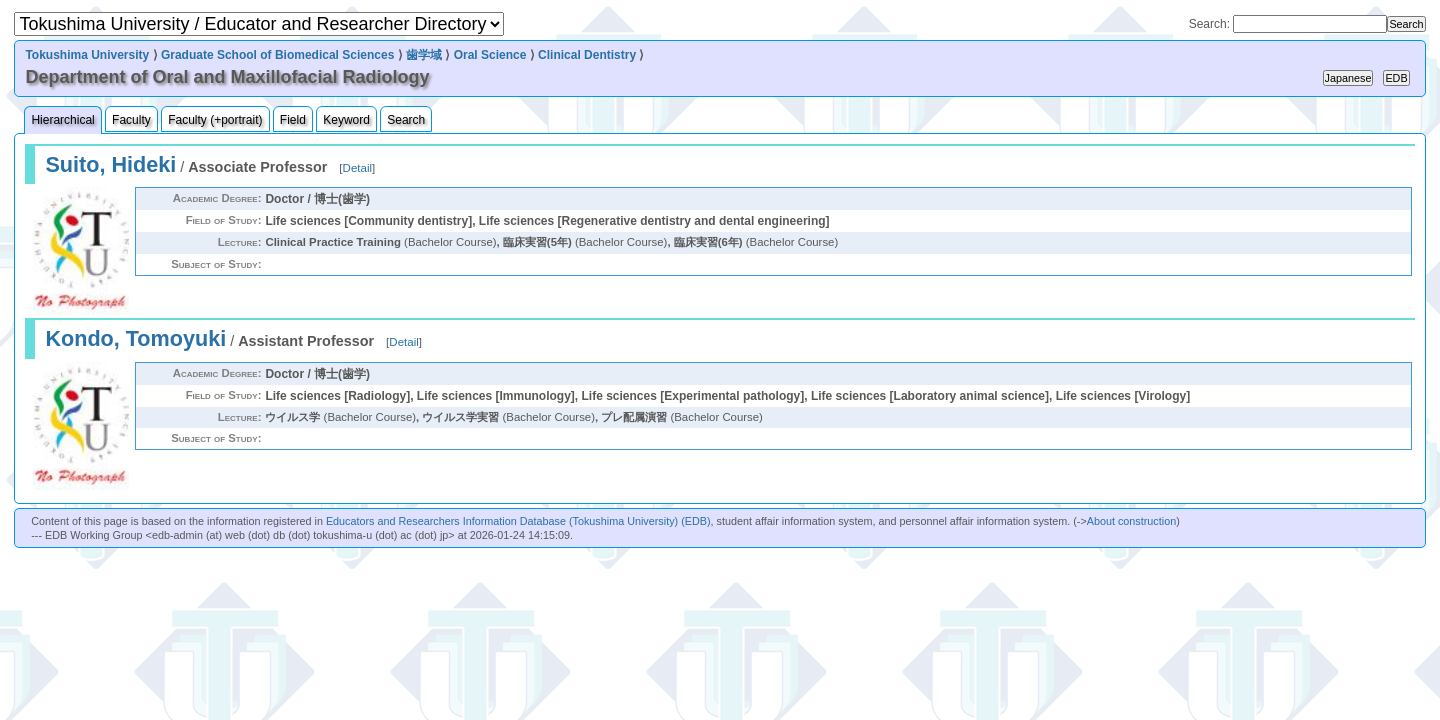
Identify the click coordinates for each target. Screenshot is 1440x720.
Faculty (131, 120)
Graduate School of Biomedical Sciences (277, 55)
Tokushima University (87, 55)
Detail (357, 168)
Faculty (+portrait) (215, 120)
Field (293, 120)
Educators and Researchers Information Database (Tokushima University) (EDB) (518, 521)
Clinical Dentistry (587, 55)
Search (406, 120)
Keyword (346, 120)
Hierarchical (62, 120)
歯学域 (424, 55)
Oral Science (490, 55)
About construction (1131, 521)
